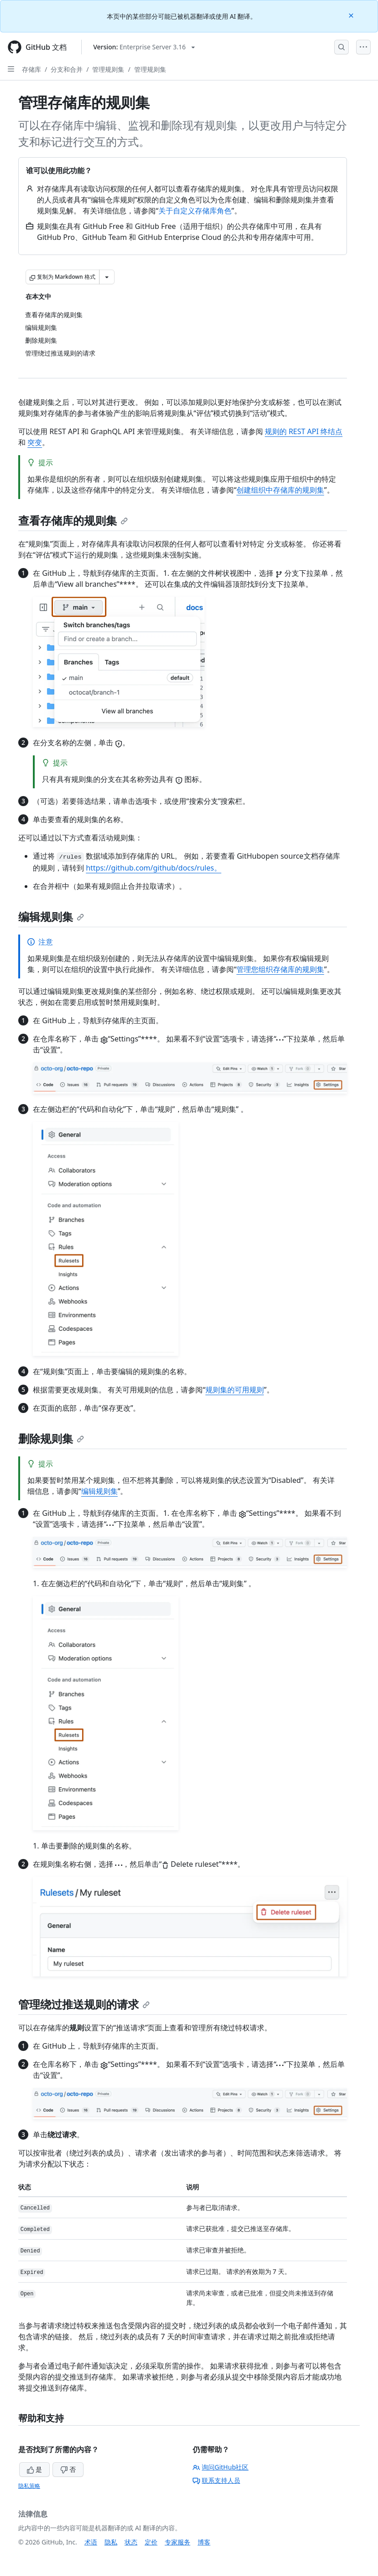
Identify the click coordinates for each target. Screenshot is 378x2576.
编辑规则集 (51, 916)
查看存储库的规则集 (73, 520)
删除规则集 (51, 1438)
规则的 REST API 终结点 (303, 431)
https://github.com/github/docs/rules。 (153, 868)
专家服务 (177, 2542)
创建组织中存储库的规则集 (280, 490)
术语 (90, 2542)
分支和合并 (67, 69)
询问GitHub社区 (221, 2467)
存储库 (31, 69)
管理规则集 (108, 69)
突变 (34, 442)
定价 (151, 2542)
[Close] (352, 15)
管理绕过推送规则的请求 (84, 2004)
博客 (204, 2542)
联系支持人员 (216, 2480)
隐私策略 (29, 2486)
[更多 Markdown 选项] (107, 277)
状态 (131, 2542)
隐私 (111, 2542)
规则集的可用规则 (234, 1390)
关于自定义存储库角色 (194, 211)
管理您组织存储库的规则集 (280, 969)
